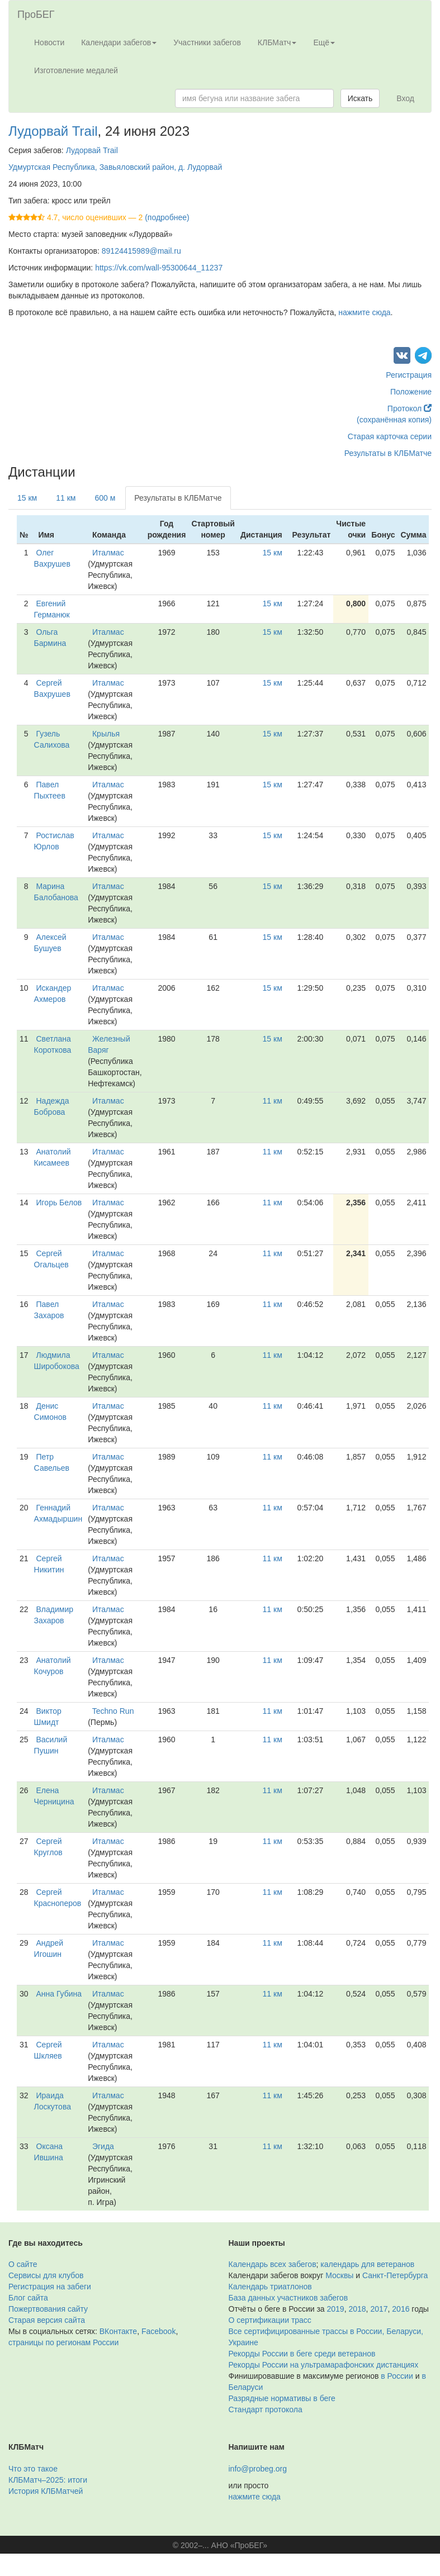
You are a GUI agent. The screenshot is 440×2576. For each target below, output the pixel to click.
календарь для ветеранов (367, 2264)
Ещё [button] (324, 42)
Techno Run (113, 1711)
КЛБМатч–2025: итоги (47, 2479)
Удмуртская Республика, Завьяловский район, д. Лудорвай (115, 167)
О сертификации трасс (270, 2320)
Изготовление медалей (76, 70)
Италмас (108, 552)
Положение (411, 391)
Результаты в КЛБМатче (388, 453)
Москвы (339, 2275)
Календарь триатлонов (270, 2286)
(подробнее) (167, 217)
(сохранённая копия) (394, 419)
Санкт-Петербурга (395, 2275)
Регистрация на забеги (49, 2286)
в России (397, 2375)
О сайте (22, 2264)
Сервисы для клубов (46, 2275)
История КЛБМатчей (45, 2491)
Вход (405, 98)
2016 (400, 2308)
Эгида (103, 2146)
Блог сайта (28, 2297)
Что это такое (33, 2468)
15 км (27, 497)
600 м (104, 497)
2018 (357, 2308)
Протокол (409, 408)
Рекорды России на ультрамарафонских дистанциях (324, 2364)
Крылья (106, 733)
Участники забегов (207, 42)
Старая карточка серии (390, 436)
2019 (335, 2308)
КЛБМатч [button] (277, 42)
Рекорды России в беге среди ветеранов (302, 2353)
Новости (49, 42)
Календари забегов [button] (119, 42)
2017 (378, 2308)
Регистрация (409, 374)
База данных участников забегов (288, 2297)
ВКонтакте (118, 2331)
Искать (360, 98)
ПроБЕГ (36, 14)
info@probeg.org (258, 2468)
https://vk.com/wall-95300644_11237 (159, 267)
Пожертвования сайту (48, 2308)
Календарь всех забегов (272, 2264)
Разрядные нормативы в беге (282, 2398)
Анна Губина (59, 1993)
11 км (65, 497)
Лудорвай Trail (53, 131)
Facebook (158, 2331)
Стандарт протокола (265, 2409)
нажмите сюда (364, 312)
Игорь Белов (59, 1202)
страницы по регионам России (63, 2342)
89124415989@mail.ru (141, 250)
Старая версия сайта (46, 2320)
